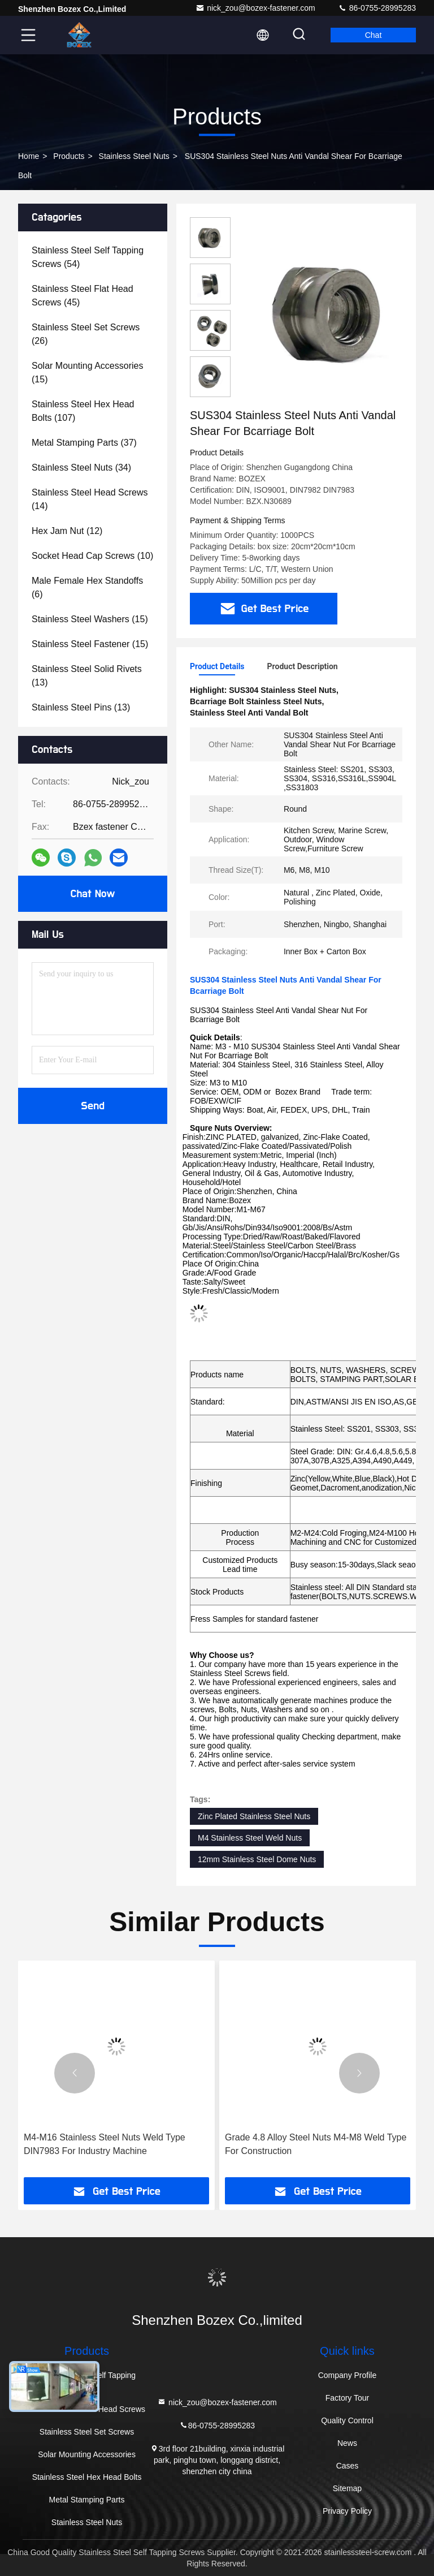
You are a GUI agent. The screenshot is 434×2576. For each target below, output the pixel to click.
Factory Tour (348, 2397)
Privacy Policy (347, 2510)
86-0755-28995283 (377, 7)
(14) (89, 499)
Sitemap (347, 2488)
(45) (82, 295)
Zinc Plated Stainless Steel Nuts (254, 1816)
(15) (87, 372)
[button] (74, 2073)
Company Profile (347, 2375)
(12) (67, 531)
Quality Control (347, 2420)
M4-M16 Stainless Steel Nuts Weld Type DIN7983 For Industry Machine (104, 2144)
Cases (347, 2465)
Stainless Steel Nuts (134, 156)
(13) (87, 675)
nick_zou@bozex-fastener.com (255, 7)
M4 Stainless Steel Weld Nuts (250, 1837)
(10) (92, 556)
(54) (88, 257)
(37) (84, 442)
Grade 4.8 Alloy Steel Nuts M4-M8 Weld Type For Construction (315, 2144)
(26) (86, 334)
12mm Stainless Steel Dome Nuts (257, 1859)
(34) (81, 467)
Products (68, 156)
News (347, 2443)
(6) (87, 587)
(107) (83, 411)
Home (28, 156)
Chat (373, 35)
